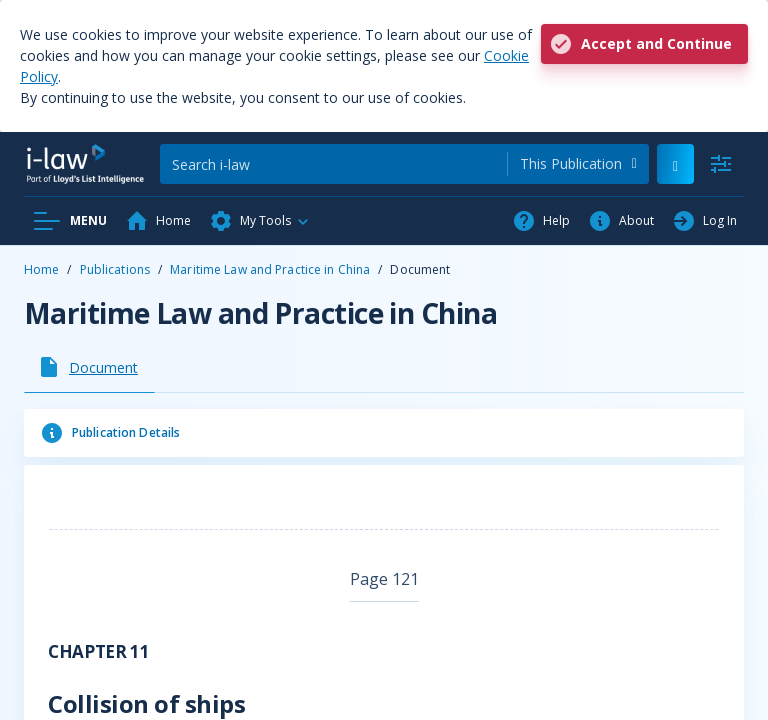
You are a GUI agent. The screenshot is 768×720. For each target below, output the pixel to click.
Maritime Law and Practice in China (270, 269)
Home (41, 269)
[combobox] (578, 164)
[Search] (333, 164)
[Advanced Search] (721, 164)
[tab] (89, 367)
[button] (260, 221)
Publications (115, 269)
